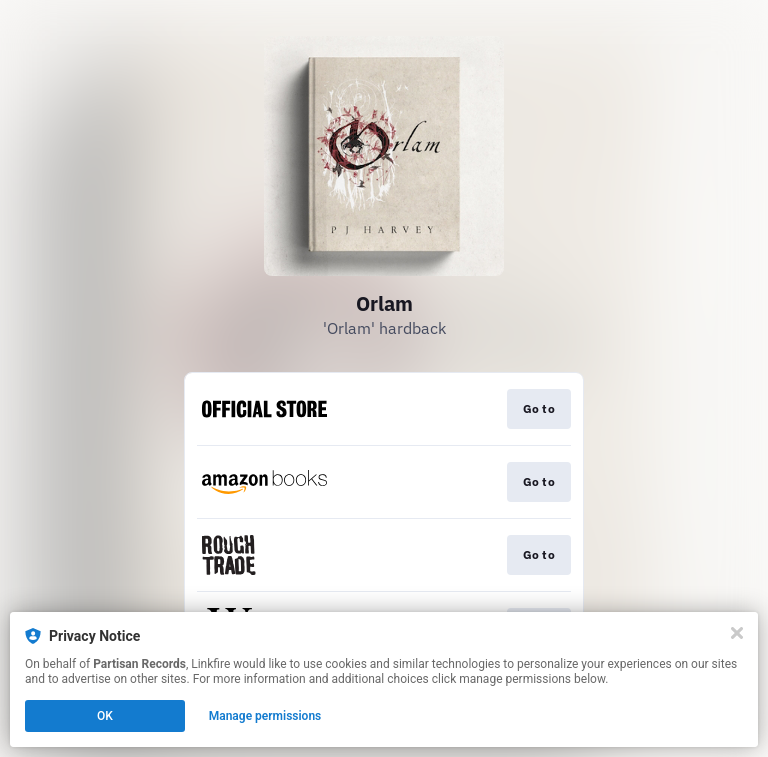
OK (105, 716)
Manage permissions (265, 716)
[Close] (737, 633)
